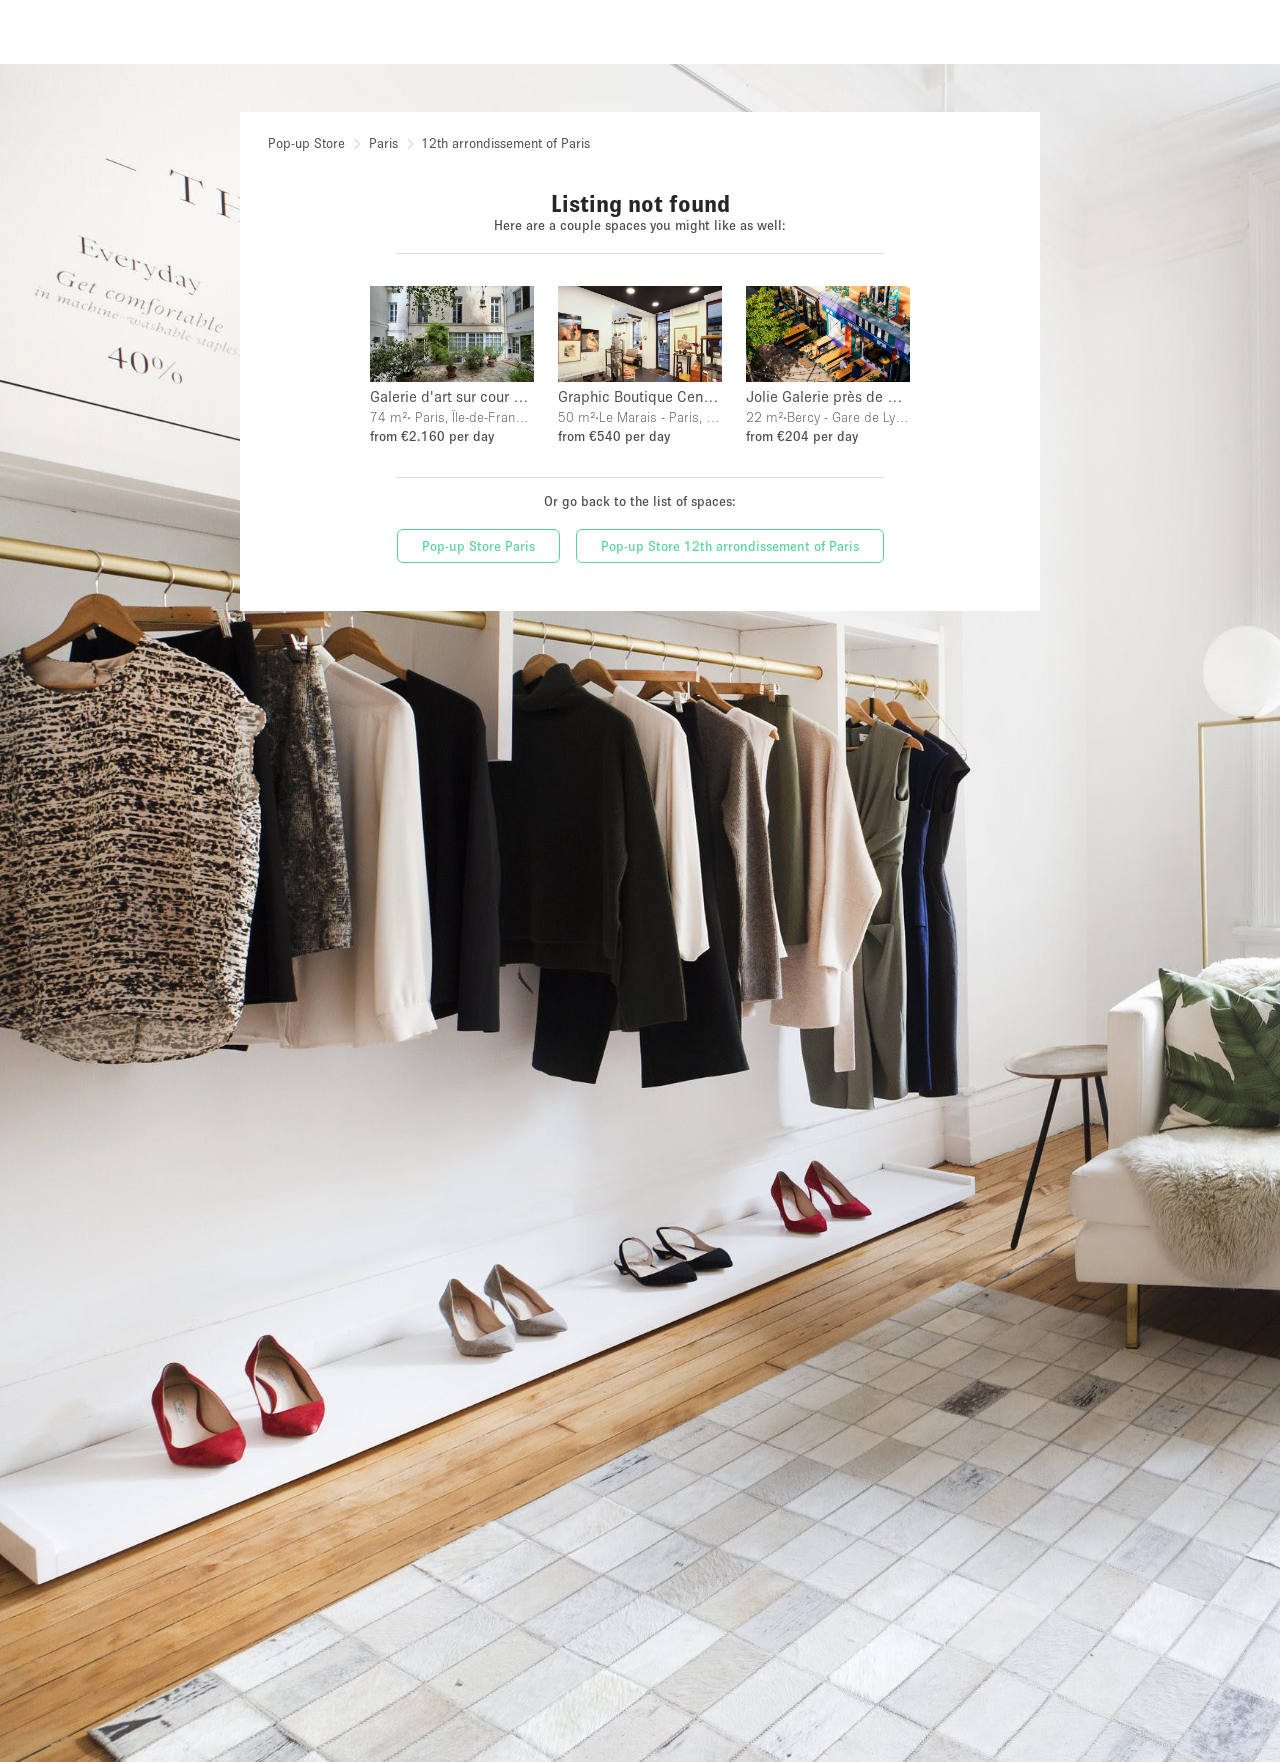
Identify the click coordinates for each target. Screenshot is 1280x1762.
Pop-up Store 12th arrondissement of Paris (730, 546)
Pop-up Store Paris (478, 546)
